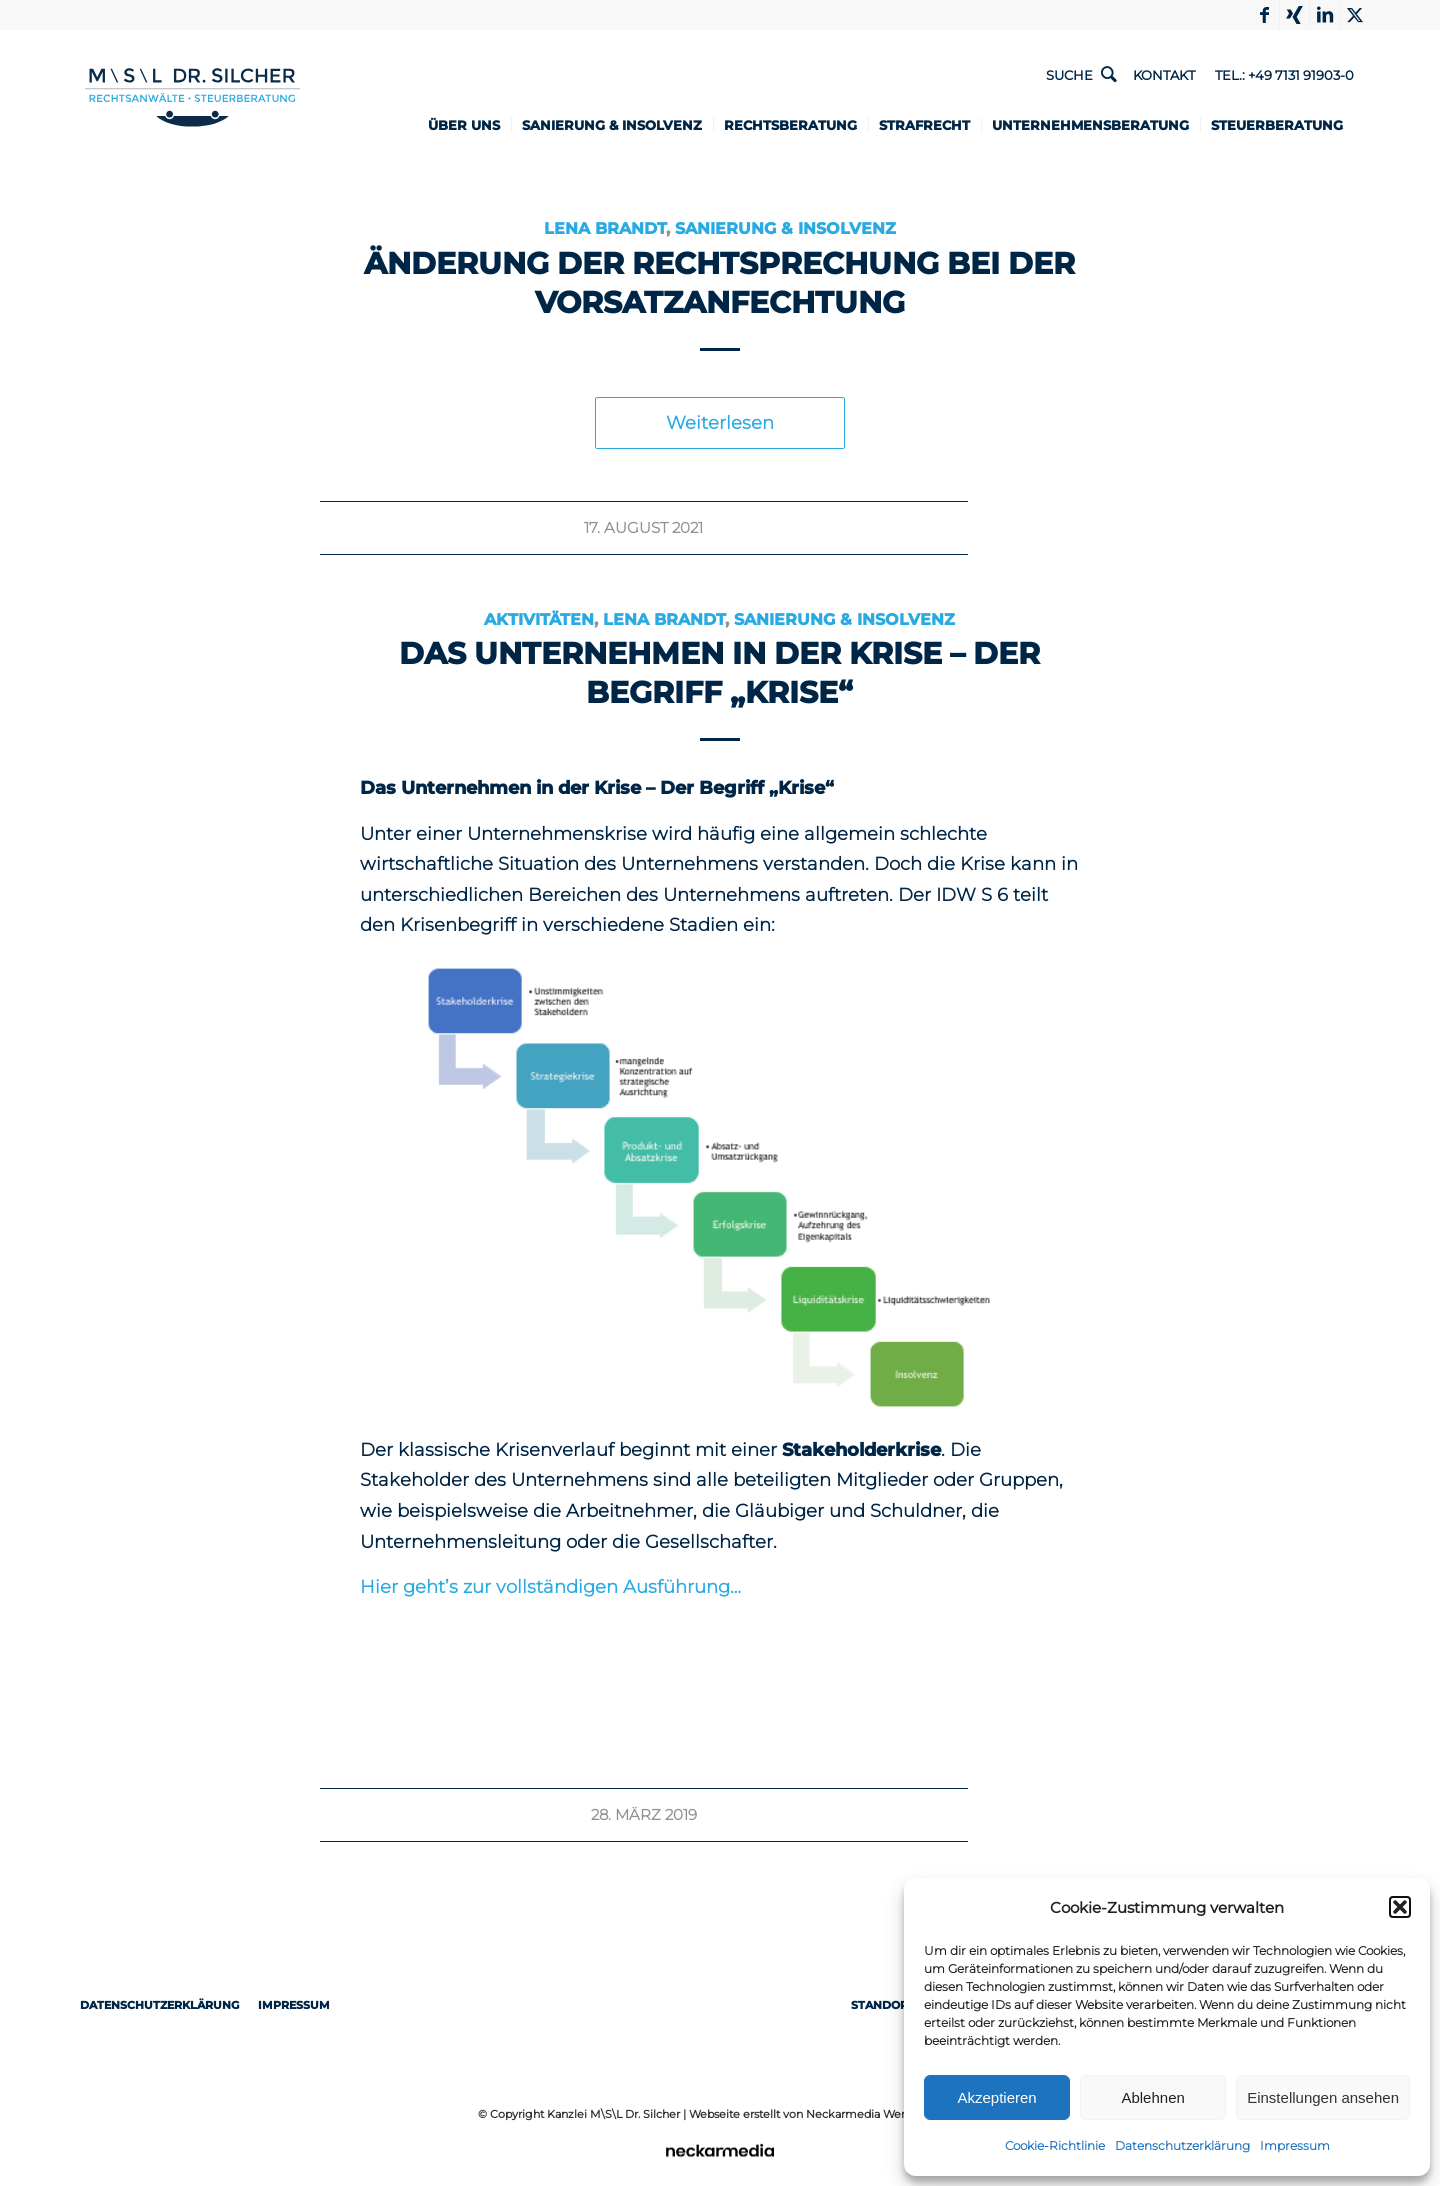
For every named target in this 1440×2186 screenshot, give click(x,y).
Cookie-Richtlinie (1055, 2145)
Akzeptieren (996, 2097)
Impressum (1295, 2145)
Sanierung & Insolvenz (785, 228)
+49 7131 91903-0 (1301, 75)
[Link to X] (1355, 15)
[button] (1400, 1907)
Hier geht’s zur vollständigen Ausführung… (550, 1587)
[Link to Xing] (1294, 15)
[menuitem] (480, 125)
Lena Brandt (605, 228)
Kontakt (1164, 75)
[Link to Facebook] (1264, 15)
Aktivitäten (540, 619)
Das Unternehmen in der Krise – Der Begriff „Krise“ (720, 673)
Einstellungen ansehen (1323, 2097)
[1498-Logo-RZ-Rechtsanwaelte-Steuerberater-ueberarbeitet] (182, 97)
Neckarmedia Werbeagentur (884, 2114)
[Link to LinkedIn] (1324, 15)
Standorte (896, 2005)
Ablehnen (1152, 2097)
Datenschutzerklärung (1182, 2145)
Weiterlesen (720, 423)
